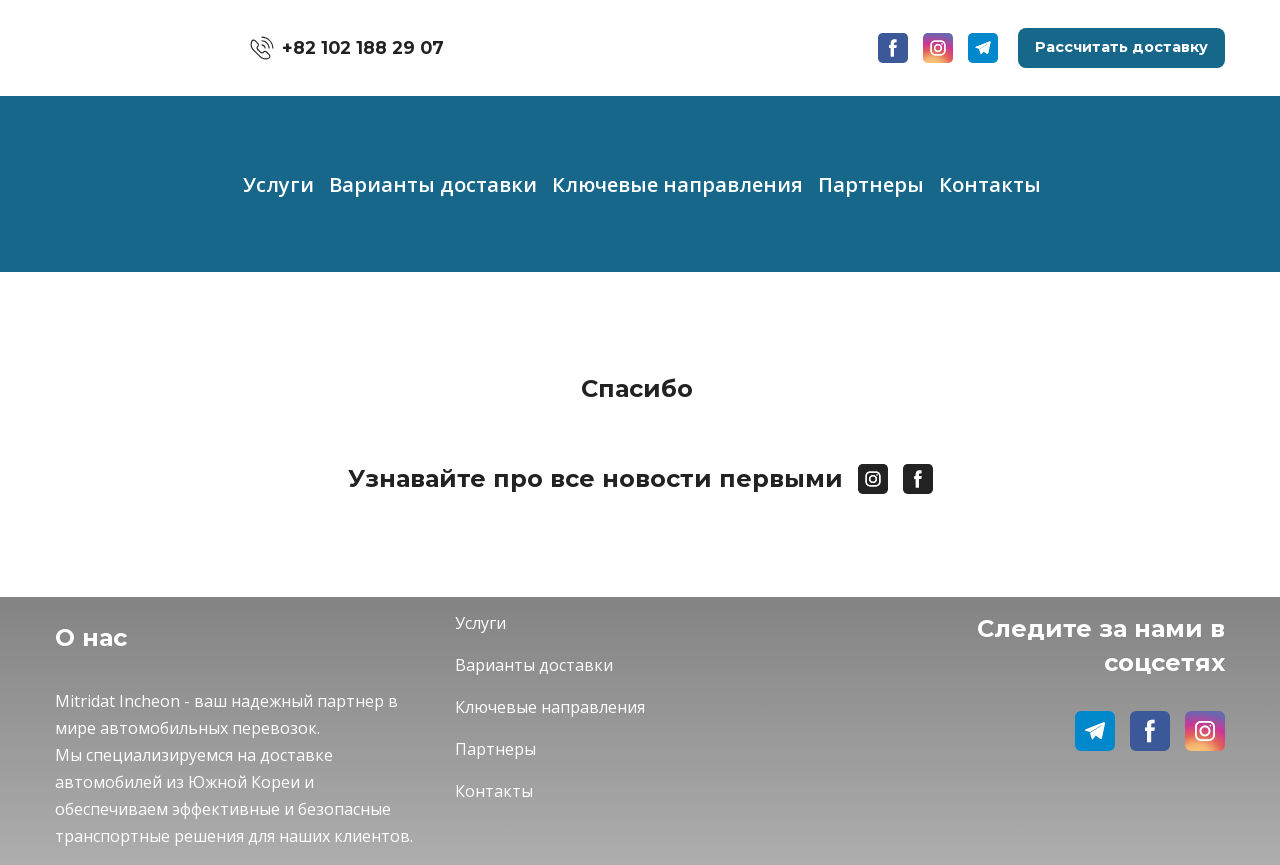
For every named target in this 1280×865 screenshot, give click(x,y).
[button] (347, 48)
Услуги (278, 184)
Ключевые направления (677, 184)
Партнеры (871, 184)
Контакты (990, 184)
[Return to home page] (240, 635)
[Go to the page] (123, 48)
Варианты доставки (433, 184)
